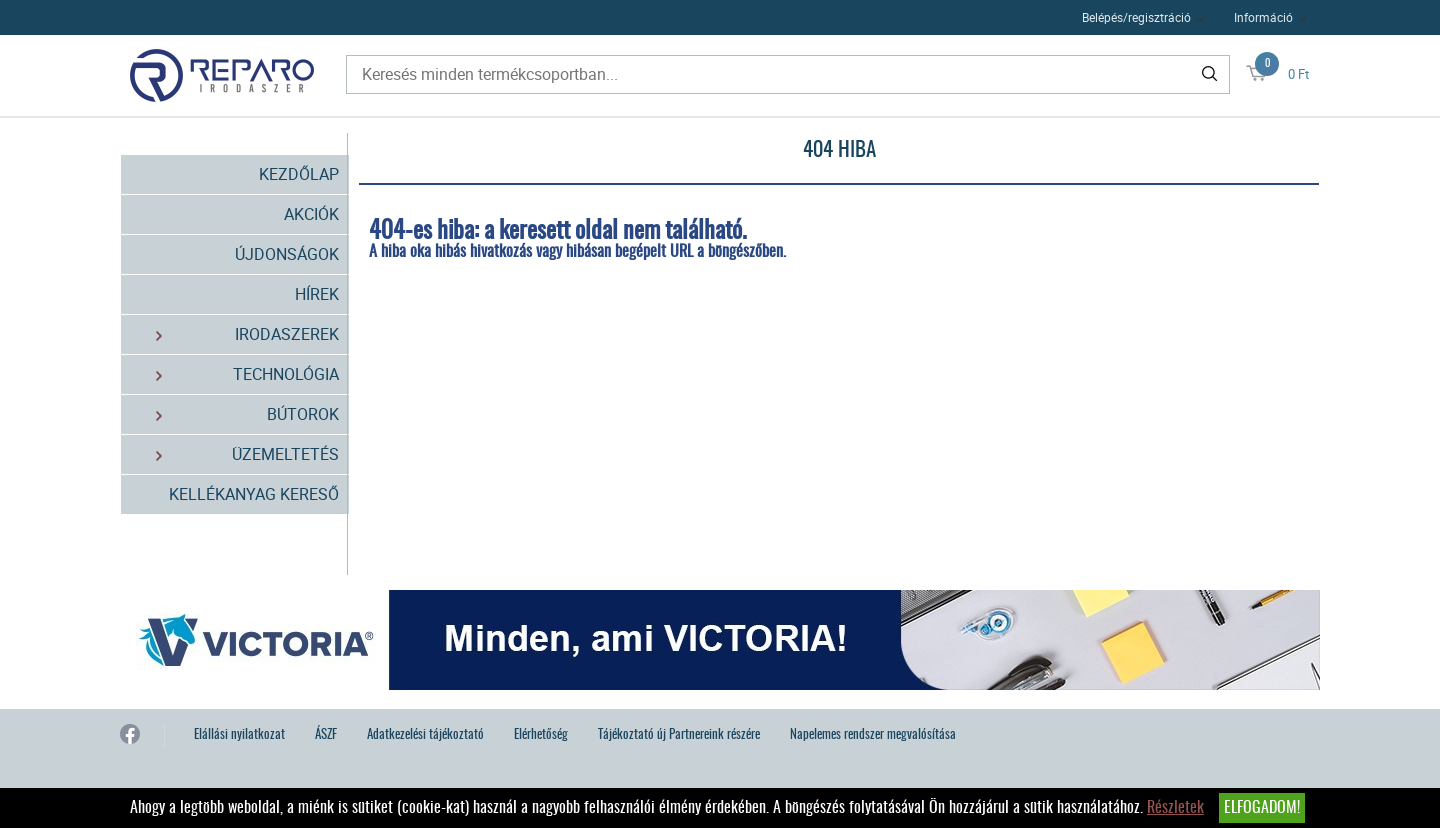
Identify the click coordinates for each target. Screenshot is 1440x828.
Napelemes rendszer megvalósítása (873, 735)
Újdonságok (287, 254)
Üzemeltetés (235, 454)
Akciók (311, 214)
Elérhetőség (541, 735)
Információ (1263, 17)
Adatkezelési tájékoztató (425, 735)
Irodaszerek (235, 334)
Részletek (1175, 808)
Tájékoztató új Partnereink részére (679, 735)
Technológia (235, 374)
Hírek (317, 294)
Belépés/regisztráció (1136, 17)
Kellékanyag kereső (254, 494)
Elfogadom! (1262, 808)
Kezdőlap (299, 174)
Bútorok (235, 414)
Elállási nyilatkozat (239, 735)
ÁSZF (326, 735)
